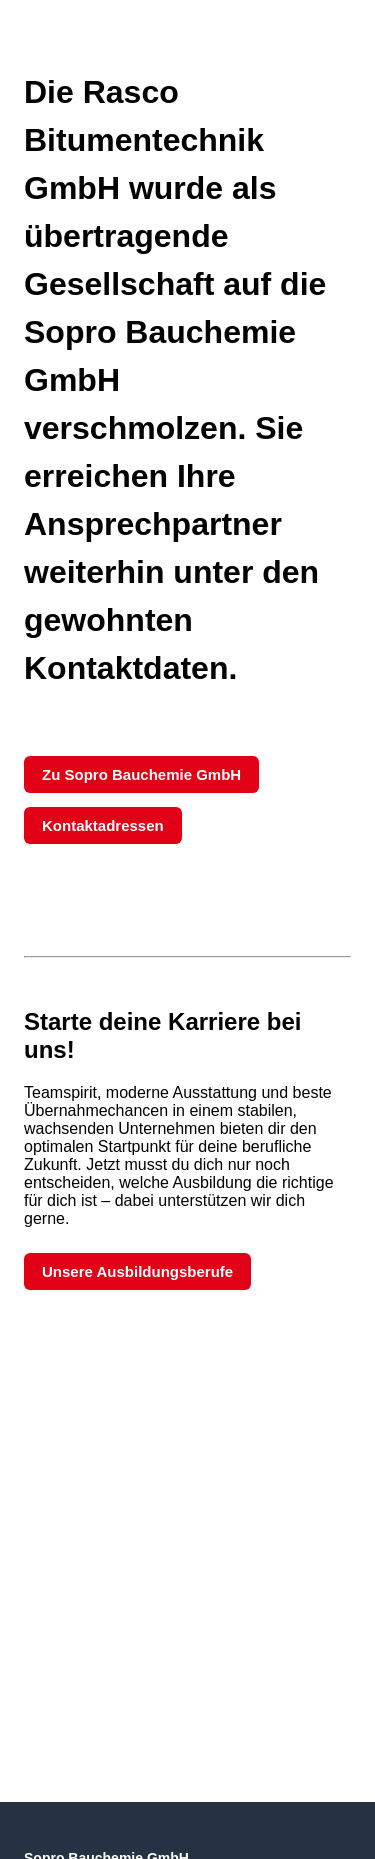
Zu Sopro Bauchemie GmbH (141, 774)
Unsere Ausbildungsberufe (137, 1271)
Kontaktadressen (103, 825)
